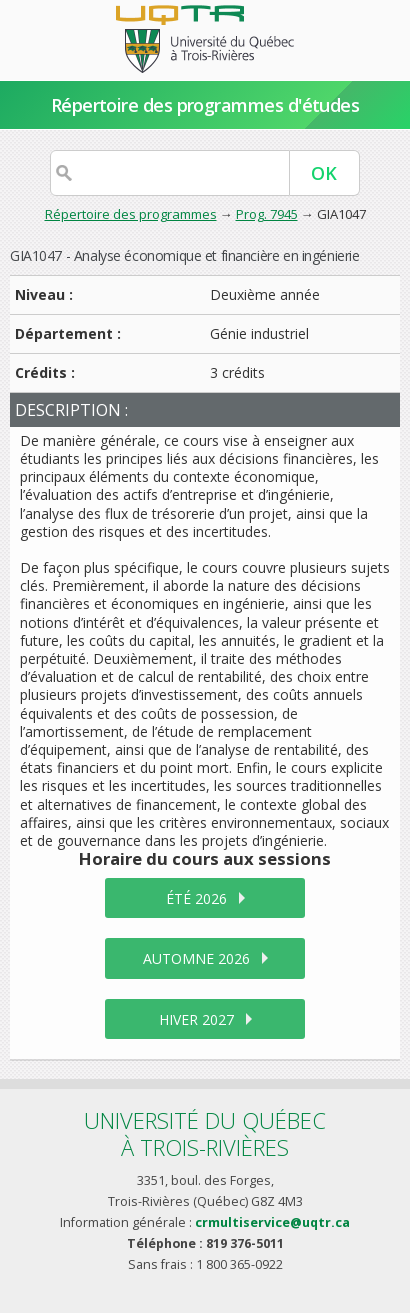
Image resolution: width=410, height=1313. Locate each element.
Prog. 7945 (267, 214)
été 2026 (196, 898)
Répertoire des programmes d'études (205, 105)
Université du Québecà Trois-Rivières (205, 1133)
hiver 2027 (196, 1019)
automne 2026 (196, 958)
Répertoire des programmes (131, 214)
